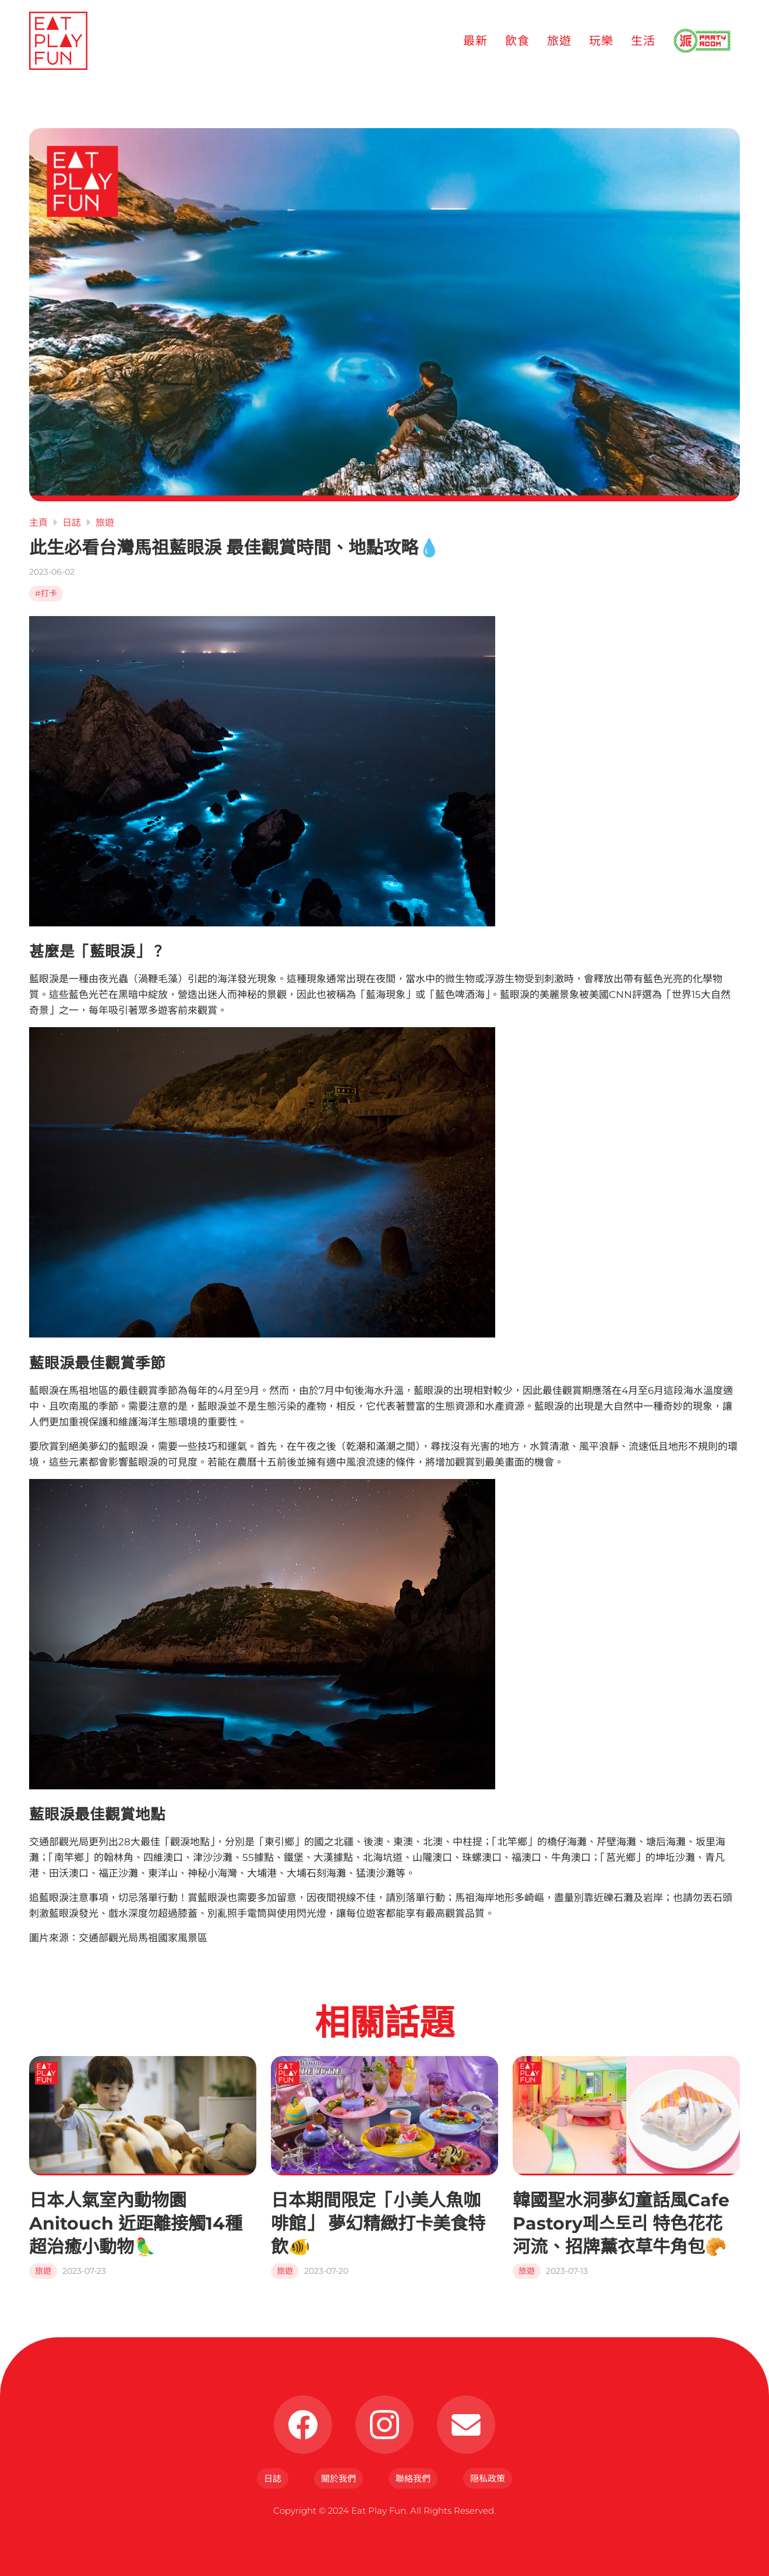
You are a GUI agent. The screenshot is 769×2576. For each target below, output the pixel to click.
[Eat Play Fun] (58, 41)
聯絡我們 (413, 2478)
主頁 (38, 522)
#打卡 (46, 593)
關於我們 (338, 2478)
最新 (475, 41)
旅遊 (559, 41)
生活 (643, 41)
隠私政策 (487, 2478)
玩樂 (601, 41)
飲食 (517, 41)
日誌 (71, 522)
